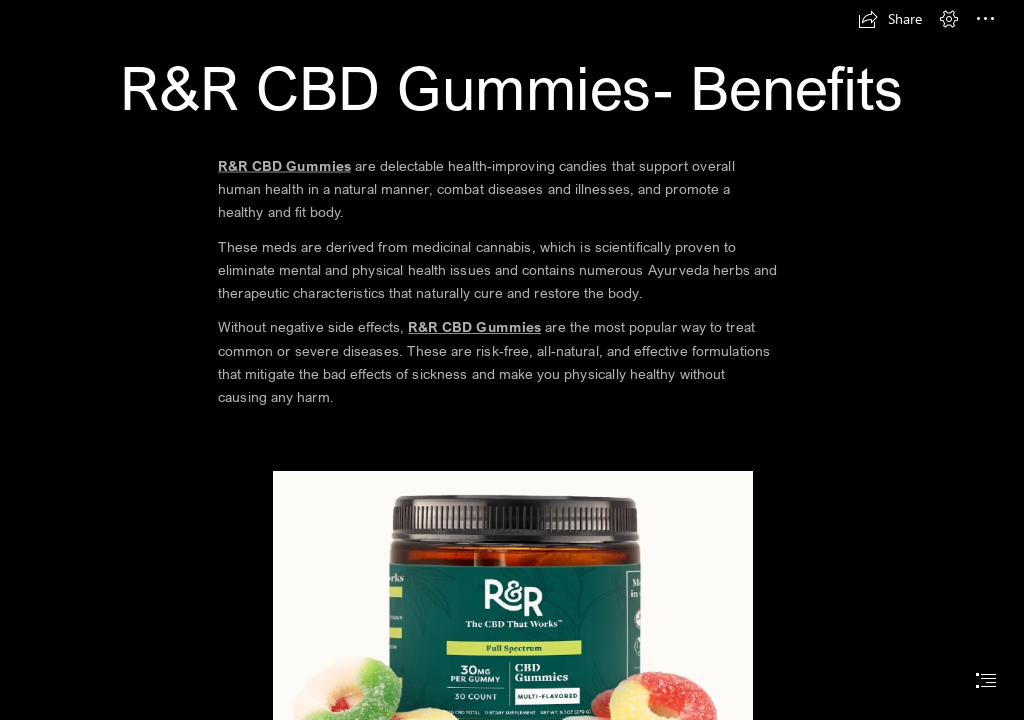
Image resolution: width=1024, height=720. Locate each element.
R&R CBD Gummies (284, 165)
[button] (890, 19)
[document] (512, 360)
